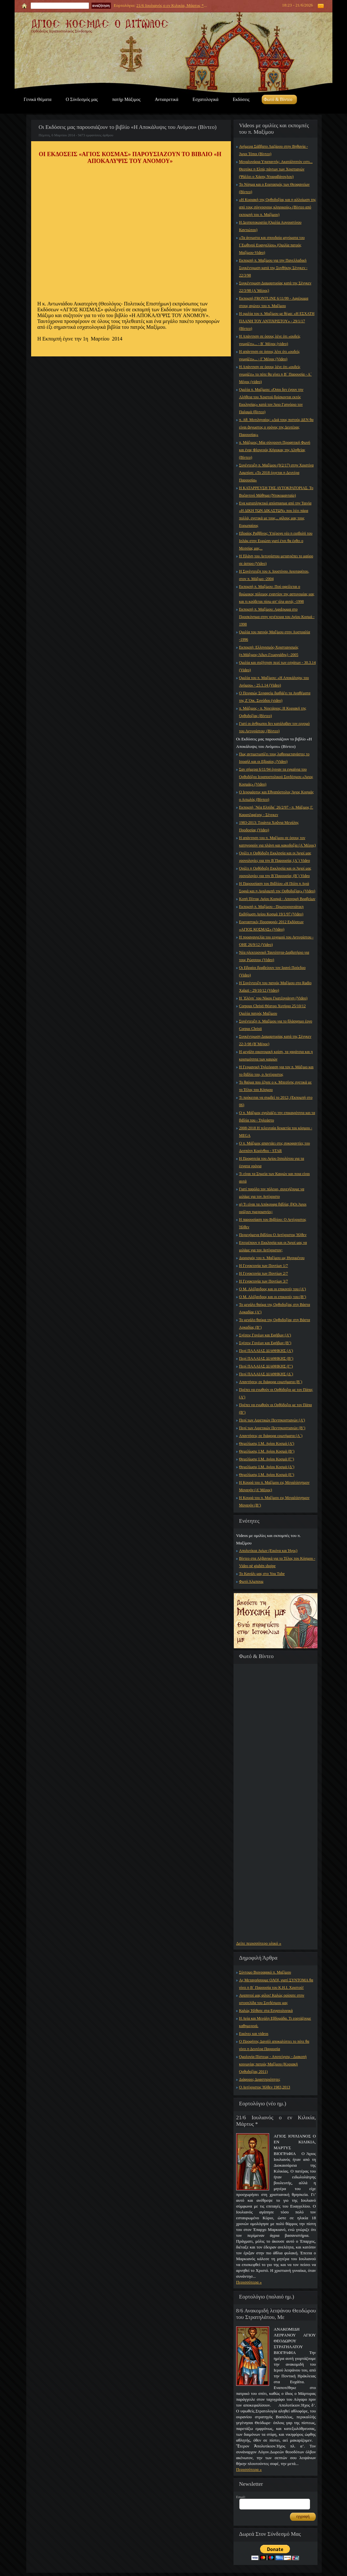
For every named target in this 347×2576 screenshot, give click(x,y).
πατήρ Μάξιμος (126, 99)
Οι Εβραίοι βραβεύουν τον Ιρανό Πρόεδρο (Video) (272, 971)
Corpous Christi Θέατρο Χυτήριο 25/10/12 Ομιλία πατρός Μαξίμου (272, 1010)
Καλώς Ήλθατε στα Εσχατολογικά (266, 2010)
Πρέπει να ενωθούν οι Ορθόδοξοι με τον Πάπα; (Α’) (276, 1393)
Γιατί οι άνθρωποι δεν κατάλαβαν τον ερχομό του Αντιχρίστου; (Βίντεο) (274, 727)
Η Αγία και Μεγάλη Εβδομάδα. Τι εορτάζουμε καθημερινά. (275, 2022)
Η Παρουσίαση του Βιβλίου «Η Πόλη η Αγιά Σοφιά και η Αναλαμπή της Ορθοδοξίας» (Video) (277, 887)
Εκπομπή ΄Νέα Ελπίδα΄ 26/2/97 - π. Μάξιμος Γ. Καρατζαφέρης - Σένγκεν (276, 811)
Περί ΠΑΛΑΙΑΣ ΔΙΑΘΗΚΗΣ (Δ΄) (266, 1374)
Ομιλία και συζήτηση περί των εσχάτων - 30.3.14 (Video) (277, 666)
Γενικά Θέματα (38, 99)
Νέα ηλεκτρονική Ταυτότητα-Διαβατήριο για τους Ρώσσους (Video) (274, 956)
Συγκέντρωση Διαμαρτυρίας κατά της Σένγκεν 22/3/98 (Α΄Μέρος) (275, 287)
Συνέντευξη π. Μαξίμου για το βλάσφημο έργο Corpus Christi (275, 1025)
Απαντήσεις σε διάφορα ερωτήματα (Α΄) (270, 1435)
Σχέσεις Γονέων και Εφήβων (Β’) (265, 1343)
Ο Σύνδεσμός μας (82, 99)
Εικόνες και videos (253, 2033)
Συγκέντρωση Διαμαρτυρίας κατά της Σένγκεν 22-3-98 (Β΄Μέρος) (275, 1040)
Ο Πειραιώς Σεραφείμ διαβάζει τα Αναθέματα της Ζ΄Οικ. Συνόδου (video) (274, 697)
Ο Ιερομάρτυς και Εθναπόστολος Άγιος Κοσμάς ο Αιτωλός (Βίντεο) (276, 796)
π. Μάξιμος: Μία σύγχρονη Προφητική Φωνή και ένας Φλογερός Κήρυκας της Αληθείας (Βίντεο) (274, 450)
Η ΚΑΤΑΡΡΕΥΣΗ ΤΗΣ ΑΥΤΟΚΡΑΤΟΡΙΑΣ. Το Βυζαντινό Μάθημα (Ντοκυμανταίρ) (276, 492)
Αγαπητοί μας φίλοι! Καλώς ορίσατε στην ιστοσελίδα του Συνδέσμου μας (271, 1999)
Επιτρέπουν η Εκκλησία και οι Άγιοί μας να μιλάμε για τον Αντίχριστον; (273, 1246)
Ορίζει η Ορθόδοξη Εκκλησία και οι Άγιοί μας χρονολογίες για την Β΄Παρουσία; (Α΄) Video (275, 857)
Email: (240, 2497)
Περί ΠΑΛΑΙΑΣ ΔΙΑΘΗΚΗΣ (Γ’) (266, 1366)
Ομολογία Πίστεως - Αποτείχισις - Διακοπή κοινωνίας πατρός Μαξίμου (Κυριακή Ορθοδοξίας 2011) (272, 2064)
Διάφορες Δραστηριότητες (259, 2079)
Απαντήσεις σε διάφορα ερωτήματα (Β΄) (270, 1382)
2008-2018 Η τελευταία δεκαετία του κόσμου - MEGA (275, 1132)
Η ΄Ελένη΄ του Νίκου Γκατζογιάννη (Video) (273, 998)
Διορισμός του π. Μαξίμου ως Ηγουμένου (272, 1258)
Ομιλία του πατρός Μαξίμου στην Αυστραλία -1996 (274, 636)
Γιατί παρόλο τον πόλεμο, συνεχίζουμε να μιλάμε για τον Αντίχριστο (271, 1193)
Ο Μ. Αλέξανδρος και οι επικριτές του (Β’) (272, 1296)
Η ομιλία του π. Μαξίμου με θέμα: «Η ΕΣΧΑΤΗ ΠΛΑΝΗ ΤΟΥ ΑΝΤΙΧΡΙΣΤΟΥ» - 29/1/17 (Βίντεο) (277, 321)
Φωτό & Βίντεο (278, 99)
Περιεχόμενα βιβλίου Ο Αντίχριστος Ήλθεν (272, 1234)
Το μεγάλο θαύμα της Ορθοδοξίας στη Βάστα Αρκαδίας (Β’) (274, 1324)
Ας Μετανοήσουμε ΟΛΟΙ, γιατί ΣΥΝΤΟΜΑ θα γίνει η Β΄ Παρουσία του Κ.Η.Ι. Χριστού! (276, 1984)
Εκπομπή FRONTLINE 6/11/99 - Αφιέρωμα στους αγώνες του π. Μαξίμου (273, 302)
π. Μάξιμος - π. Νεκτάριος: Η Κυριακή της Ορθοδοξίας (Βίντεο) (272, 712)
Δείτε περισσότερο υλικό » (258, 1943)
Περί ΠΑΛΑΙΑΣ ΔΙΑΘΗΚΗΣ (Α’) (266, 1350)
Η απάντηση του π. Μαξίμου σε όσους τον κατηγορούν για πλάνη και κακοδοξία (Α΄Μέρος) (277, 842)
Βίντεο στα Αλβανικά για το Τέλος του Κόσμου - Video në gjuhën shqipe (277, 1562)
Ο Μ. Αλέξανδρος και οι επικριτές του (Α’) (272, 1289)
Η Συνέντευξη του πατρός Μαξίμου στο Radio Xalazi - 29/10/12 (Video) (275, 987)
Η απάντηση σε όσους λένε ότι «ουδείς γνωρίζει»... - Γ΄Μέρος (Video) (269, 355)
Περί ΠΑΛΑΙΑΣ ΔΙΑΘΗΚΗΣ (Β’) (266, 1358)
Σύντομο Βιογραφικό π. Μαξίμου (265, 1972)
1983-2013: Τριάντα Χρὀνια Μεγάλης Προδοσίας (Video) (269, 826)
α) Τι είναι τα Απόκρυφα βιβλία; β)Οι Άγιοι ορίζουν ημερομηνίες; (272, 1208)
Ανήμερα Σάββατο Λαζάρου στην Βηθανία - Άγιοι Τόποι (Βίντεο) (273, 150)
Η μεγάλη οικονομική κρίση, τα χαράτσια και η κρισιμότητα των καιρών (276, 1055)
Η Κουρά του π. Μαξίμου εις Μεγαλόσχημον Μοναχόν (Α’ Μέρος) (274, 1486)
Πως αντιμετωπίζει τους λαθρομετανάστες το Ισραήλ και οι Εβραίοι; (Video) (274, 758)
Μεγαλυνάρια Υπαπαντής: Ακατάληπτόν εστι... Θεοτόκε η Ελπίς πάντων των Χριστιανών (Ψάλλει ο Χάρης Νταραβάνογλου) (276, 169)
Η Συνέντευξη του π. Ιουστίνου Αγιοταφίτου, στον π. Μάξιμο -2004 (274, 575)
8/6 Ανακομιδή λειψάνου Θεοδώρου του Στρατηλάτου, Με (276, 2314)
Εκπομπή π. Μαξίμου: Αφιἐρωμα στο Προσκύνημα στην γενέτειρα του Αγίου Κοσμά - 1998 (277, 616)
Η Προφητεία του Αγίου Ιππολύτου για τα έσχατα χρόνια (271, 1162)
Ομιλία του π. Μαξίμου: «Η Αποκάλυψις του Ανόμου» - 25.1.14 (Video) (274, 681)
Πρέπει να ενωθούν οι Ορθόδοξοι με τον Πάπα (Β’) (275, 1409)
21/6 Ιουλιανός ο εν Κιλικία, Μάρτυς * (170, 5)
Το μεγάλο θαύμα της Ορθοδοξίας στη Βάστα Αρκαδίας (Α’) (274, 1308)
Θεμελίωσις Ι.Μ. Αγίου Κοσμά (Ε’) (266, 1474)
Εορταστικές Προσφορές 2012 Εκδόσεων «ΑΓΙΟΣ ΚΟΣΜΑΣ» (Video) (271, 926)
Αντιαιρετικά (166, 99)
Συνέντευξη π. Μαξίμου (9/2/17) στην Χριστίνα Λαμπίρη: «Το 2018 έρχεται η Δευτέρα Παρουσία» (276, 472)
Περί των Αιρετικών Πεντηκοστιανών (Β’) (272, 1428)
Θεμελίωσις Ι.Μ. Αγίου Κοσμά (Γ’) (266, 1459)
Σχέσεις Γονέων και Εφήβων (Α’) (265, 1335)
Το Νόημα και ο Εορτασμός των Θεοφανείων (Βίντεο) (274, 188)
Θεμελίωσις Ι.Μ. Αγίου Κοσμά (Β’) (266, 1451)
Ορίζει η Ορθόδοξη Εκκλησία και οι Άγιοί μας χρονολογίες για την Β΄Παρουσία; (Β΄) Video (275, 872)
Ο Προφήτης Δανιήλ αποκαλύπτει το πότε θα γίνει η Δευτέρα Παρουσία (274, 2045)
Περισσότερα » (249, 2282)
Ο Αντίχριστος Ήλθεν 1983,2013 (264, 2087)
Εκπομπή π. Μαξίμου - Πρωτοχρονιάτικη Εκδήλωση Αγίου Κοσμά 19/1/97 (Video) (271, 910)
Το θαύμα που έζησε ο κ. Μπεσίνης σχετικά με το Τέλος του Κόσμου (275, 1086)
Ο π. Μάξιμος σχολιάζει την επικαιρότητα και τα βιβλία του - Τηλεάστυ (277, 1116)
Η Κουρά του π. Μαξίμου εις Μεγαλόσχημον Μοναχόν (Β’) (274, 1501)
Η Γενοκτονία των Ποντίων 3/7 (263, 1281)
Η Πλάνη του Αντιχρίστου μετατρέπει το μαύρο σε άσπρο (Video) (276, 560)
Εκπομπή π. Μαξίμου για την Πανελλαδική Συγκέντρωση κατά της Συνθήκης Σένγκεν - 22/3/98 (273, 268)
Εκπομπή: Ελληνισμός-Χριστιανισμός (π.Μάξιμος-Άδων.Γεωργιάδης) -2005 (268, 651)
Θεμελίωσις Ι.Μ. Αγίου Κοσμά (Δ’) (266, 1467)
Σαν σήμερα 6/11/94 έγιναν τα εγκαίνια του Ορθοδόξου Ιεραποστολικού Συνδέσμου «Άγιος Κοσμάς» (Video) (276, 776)
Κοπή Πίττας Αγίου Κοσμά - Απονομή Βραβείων (277, 899)
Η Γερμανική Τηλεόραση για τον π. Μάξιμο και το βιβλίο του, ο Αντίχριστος (276, 1071)
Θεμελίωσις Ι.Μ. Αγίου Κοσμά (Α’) (266, 1443)
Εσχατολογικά (206, 99)
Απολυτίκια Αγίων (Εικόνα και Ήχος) (268, 1550)
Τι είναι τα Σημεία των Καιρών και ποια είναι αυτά (274, 1177)
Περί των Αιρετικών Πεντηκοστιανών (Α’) (272, 1420)
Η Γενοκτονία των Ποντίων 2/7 (263, 1273)
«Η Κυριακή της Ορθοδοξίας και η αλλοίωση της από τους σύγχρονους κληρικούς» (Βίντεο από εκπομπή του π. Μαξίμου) (277, 207)
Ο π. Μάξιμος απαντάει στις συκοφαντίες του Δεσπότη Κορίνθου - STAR (274, 1147)
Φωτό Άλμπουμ (251, 1581)
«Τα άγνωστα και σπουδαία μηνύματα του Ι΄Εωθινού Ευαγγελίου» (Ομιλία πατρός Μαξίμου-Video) (272, 245)
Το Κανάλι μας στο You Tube (262, 1573)
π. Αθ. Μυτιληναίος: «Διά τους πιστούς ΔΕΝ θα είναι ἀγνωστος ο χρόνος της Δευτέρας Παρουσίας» (276, 427)
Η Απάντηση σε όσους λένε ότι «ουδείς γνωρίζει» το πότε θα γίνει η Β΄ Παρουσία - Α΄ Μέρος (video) (275, 374)
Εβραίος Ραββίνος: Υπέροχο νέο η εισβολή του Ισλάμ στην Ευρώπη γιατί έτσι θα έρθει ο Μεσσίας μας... (275, 541)
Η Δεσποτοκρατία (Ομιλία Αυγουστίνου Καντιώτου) (270, 226)
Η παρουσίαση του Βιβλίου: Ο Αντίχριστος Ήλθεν (272, 1223)
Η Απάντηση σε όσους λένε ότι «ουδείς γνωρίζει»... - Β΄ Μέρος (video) (269, 340)
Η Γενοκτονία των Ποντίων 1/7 (263, 1265)
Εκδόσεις (241, 99)
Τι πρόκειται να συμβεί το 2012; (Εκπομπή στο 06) (275, 1101)
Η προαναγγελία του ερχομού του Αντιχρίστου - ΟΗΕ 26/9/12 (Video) (276, 941)
